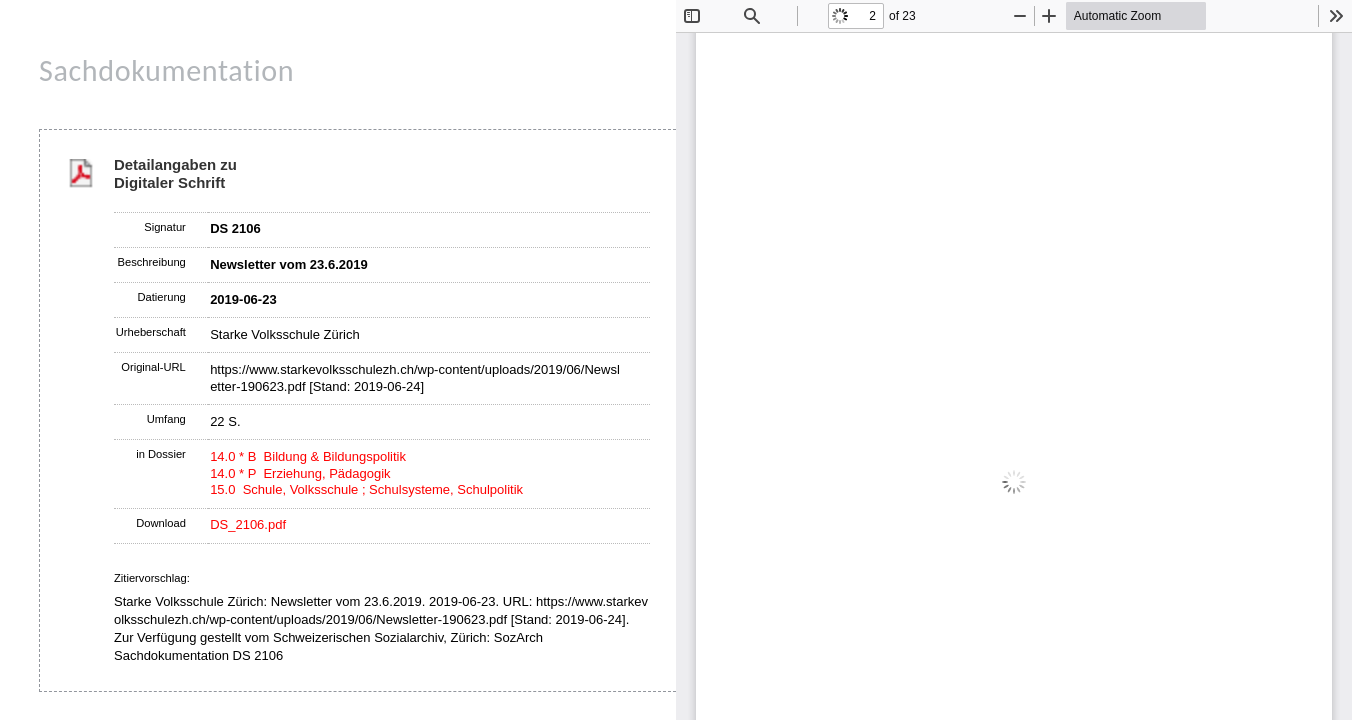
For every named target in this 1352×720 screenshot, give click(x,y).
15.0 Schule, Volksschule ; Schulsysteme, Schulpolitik (366, 489)
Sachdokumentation (166, 70)
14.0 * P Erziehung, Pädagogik (300, 473)
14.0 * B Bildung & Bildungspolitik (308, 456)
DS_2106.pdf (248, 524)
